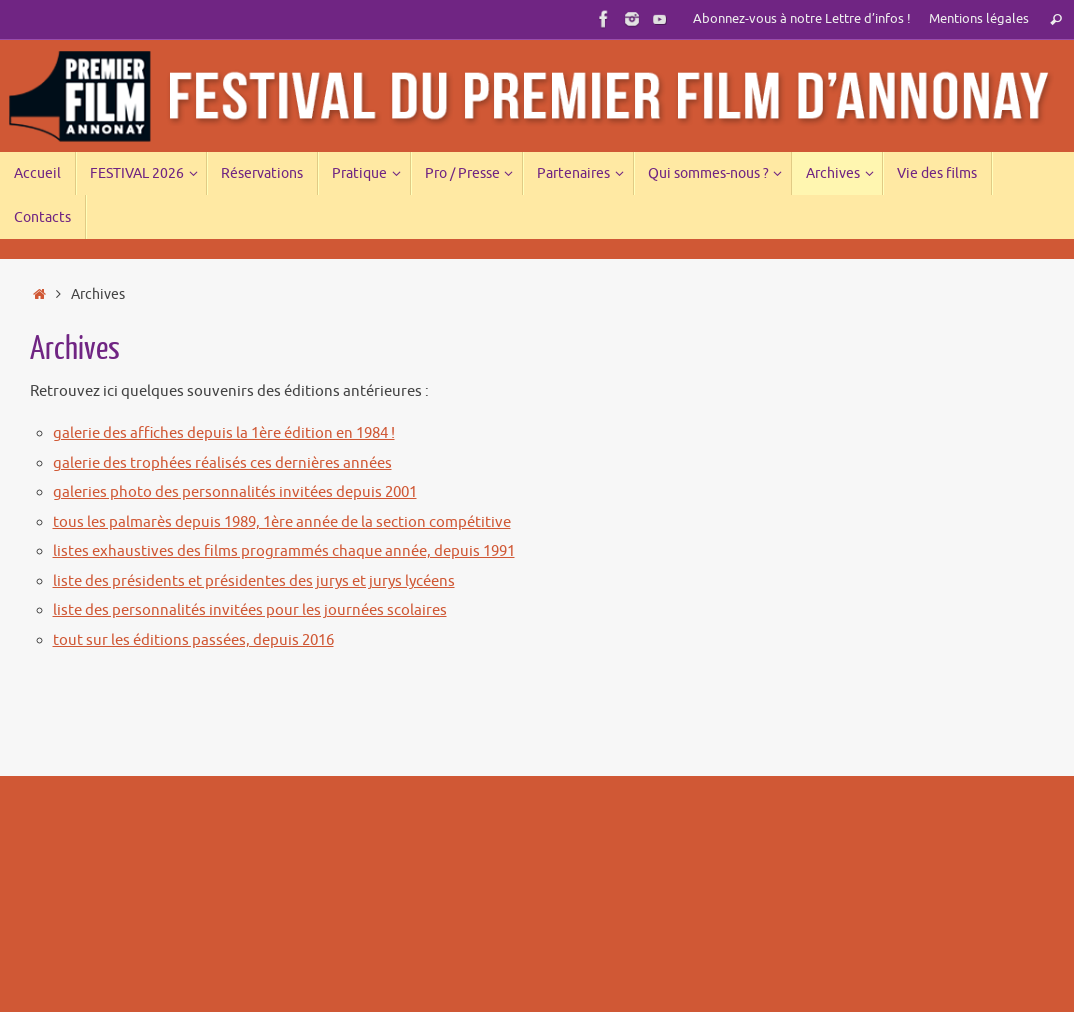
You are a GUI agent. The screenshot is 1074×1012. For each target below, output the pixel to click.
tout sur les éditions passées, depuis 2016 (193, 640)
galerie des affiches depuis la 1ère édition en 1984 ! (224, 433)
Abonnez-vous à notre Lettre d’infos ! (802, 19)
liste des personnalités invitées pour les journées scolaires (250, 610)
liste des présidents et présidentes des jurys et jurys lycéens (254, 581)
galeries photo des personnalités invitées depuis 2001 (235, 492)
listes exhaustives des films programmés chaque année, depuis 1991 (284, 551)
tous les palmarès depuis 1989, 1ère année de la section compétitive (282, 522)
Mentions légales (979, 19)
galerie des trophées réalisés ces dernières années (222, 463)
